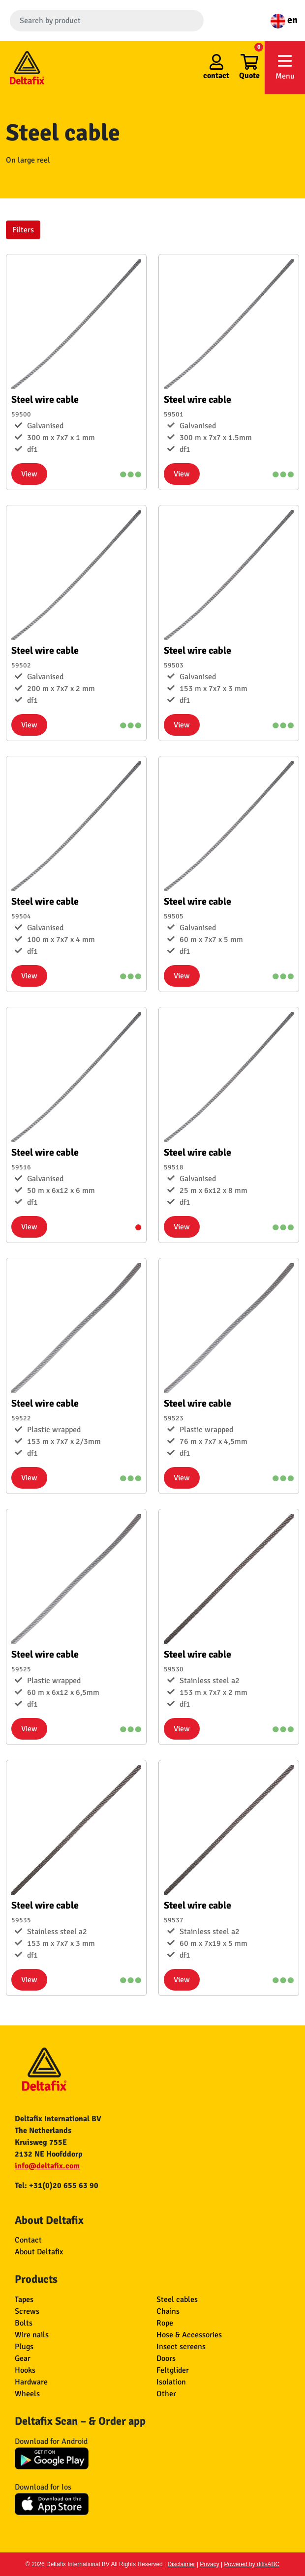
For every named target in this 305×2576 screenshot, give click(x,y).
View (29, 474)
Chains (168, 2311)
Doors (166, 2358)
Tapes (24, 2299)
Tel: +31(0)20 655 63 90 (56, 2185)
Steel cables (177, 2299)
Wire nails (32, 2335)
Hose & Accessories (189, 2335)
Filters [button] (23, 230)
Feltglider (172, 2370)
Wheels (27, 2394)
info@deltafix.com (47, 2166)
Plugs (24, 2347)
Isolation (171, 2382)
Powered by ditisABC (252, 2564)
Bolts (23, 2323)
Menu (285, 67)
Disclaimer (181, 2564)
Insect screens (181, 2347)
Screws (27, 2311)
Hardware (31, 2382)
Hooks (25, 2370)
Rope (164, 2323)
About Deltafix (39, 2252)
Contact (28, 2240)
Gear (22, 2358)
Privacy (209, 2564)
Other (166, 2394)
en (284, 20)
